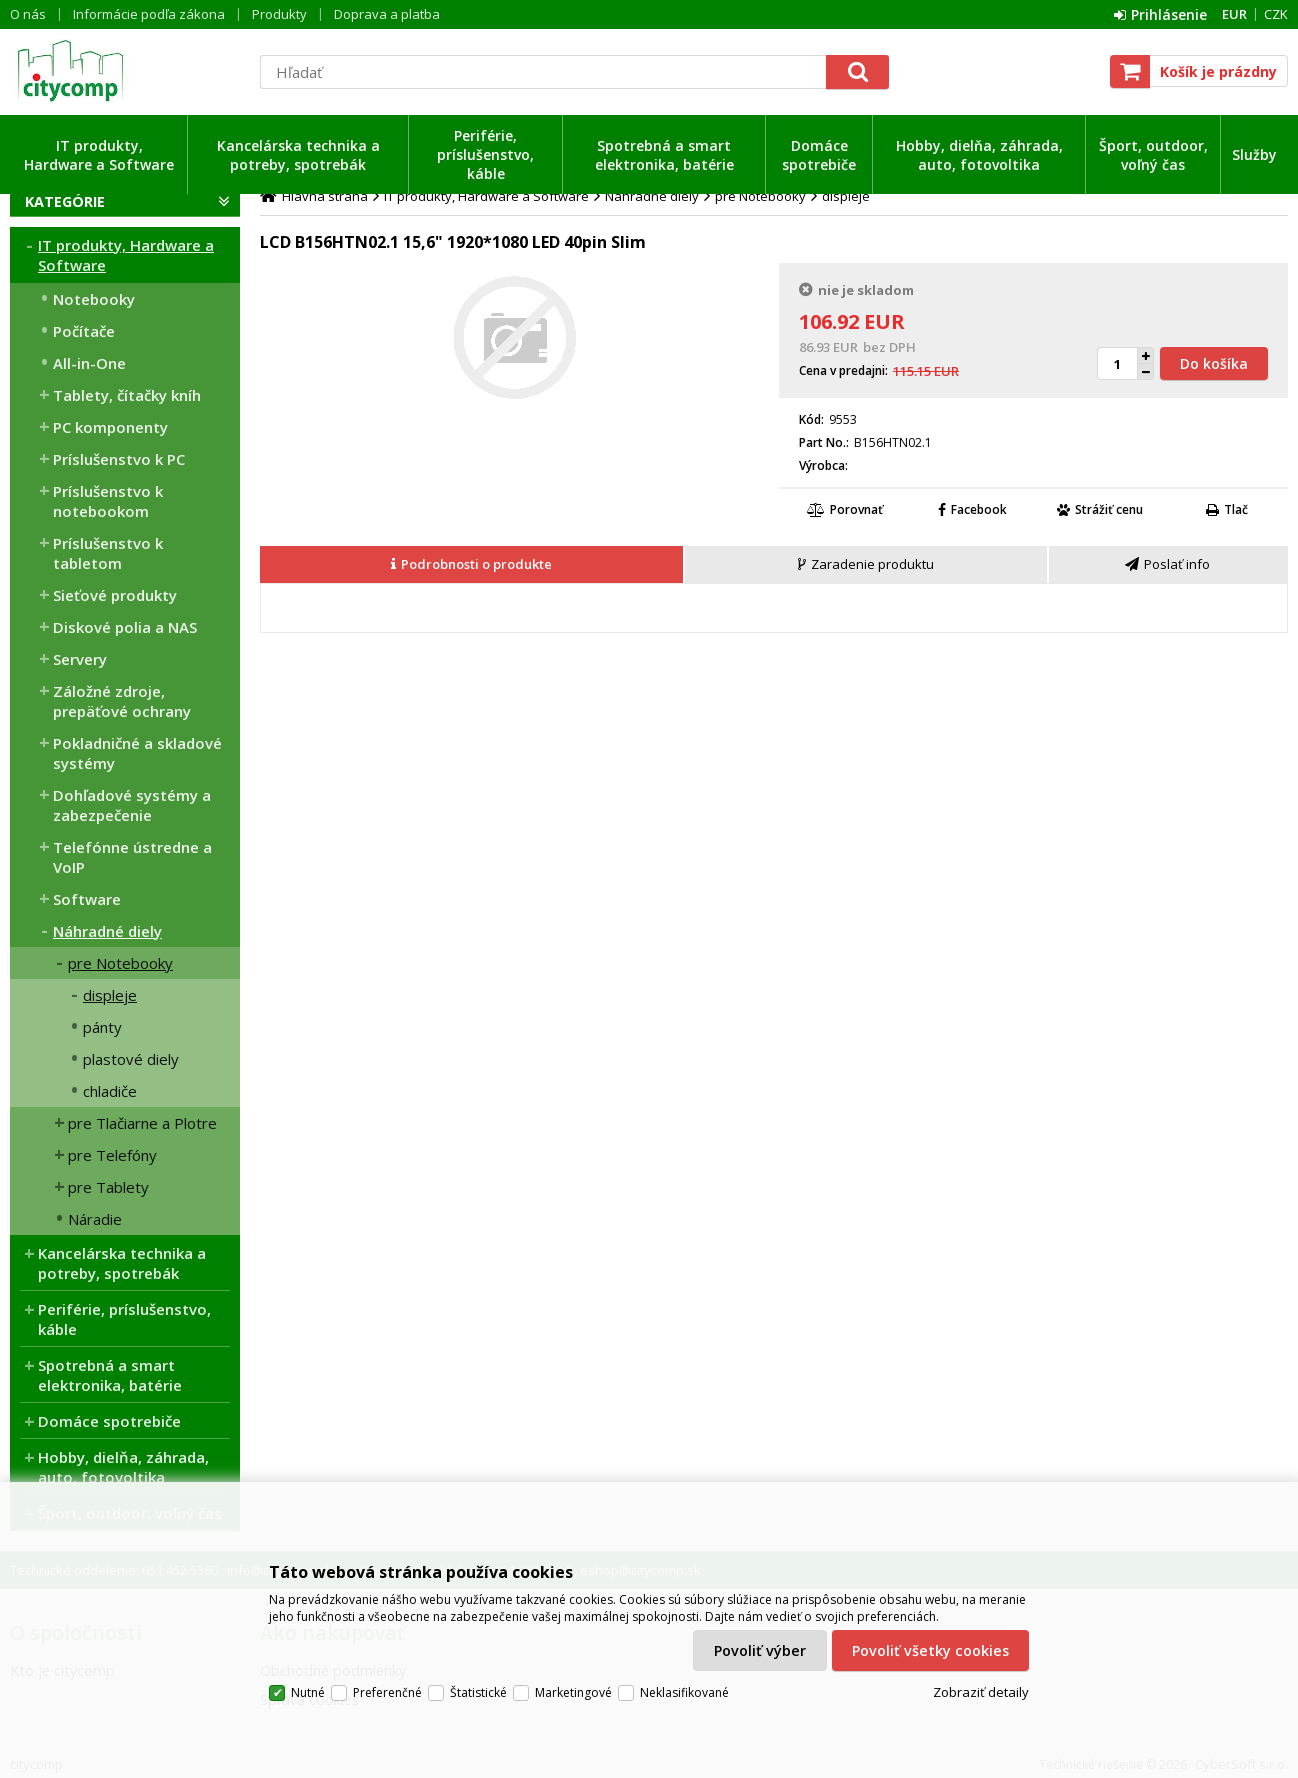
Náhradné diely (107, 931)
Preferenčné (387, 1692)
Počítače (84, 331)
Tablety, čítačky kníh (127, 395)
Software (87, 899)
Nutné (308, 1692)
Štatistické (478, 1692)
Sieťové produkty (115, 595)
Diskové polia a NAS (125, 627)
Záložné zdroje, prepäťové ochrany (122, 701)
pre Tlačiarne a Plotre (142, 1123)
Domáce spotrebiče (819, 155)
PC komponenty (110, 427)
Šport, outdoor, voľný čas (1153, 155)
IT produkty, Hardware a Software (99, 155)
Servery (80, 659)
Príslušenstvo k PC (119, 459)
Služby (1254, 154)
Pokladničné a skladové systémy (137, 753)
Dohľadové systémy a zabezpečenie (132, 805)
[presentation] (471, 564)
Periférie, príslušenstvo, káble (485, 154)
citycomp (125, 71)
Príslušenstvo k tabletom (108, 553)
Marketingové (573, 1692)
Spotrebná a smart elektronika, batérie (664, 155)
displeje (110, 995)
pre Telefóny (112, 1155)
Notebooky (94, 299)
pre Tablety (108, 1187)
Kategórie (65, 201)
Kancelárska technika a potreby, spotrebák (298, 155)
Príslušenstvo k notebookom (108, 501)
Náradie (95, 1219)
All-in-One (89, 363)
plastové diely (131, 1059)
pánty (102, 1027)
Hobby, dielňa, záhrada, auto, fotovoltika (979, 155)
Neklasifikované (684, 1692)
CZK (1276, 14)
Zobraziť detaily (981, 1692)
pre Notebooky (120, 963)
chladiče (110, 1091)
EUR (1234, 14)
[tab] (472, 565)
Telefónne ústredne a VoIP (132, 857)
